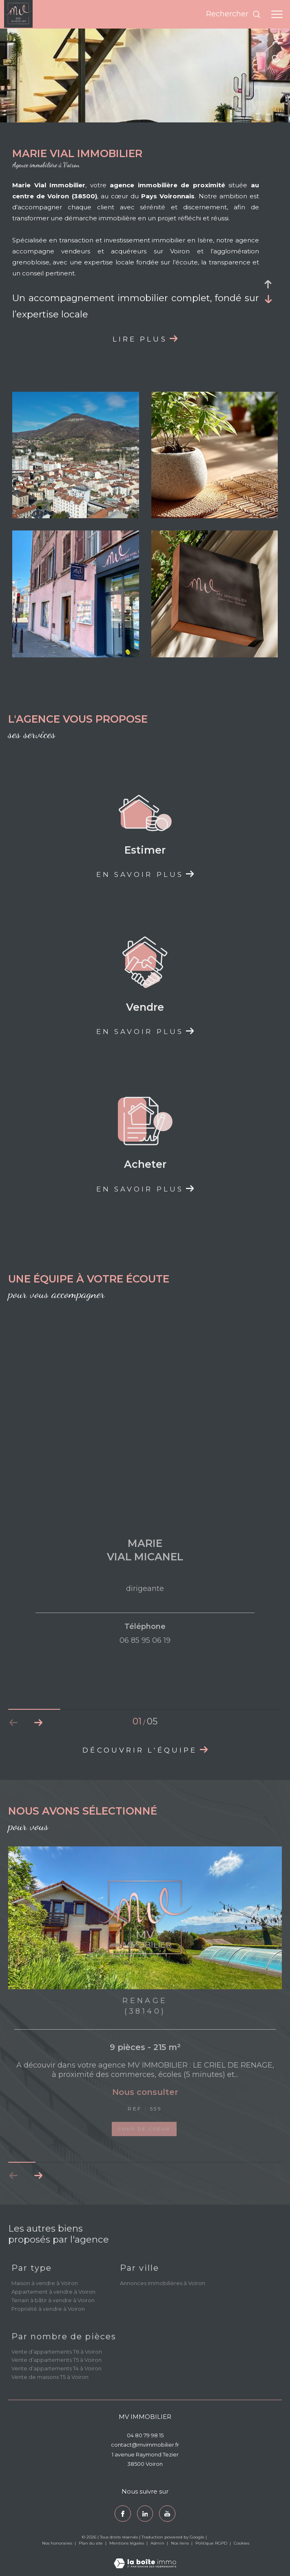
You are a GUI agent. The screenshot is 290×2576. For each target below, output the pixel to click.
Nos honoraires (57, 2543)
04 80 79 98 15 (145, 2435)
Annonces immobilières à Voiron (162, 2283)
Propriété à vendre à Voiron (48, 2308)
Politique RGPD (211, 2543)
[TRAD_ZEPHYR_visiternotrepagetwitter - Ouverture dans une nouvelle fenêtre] (145, 2513)
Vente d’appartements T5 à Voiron (56, 2359)
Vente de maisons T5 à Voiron (50, 2377)
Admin (158, 2543)
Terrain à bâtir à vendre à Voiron (53, 2300)
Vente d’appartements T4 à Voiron (56, 2368)
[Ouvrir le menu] (277, 14)
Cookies (241, 2543)
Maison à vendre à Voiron (44, 2283)
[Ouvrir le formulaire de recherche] (233, 14)
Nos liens (180, 2543)
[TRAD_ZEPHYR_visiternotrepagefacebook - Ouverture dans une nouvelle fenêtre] (123, 2513)
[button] (38, 2176)
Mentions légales (127, 2543)
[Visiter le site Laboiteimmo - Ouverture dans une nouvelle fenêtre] (145, 2557)
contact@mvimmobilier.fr (145, 2444)
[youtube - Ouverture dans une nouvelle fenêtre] (167, 2513)
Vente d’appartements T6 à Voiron (56, 2351)
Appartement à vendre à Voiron (53, 2291)
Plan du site (91, 2543)
